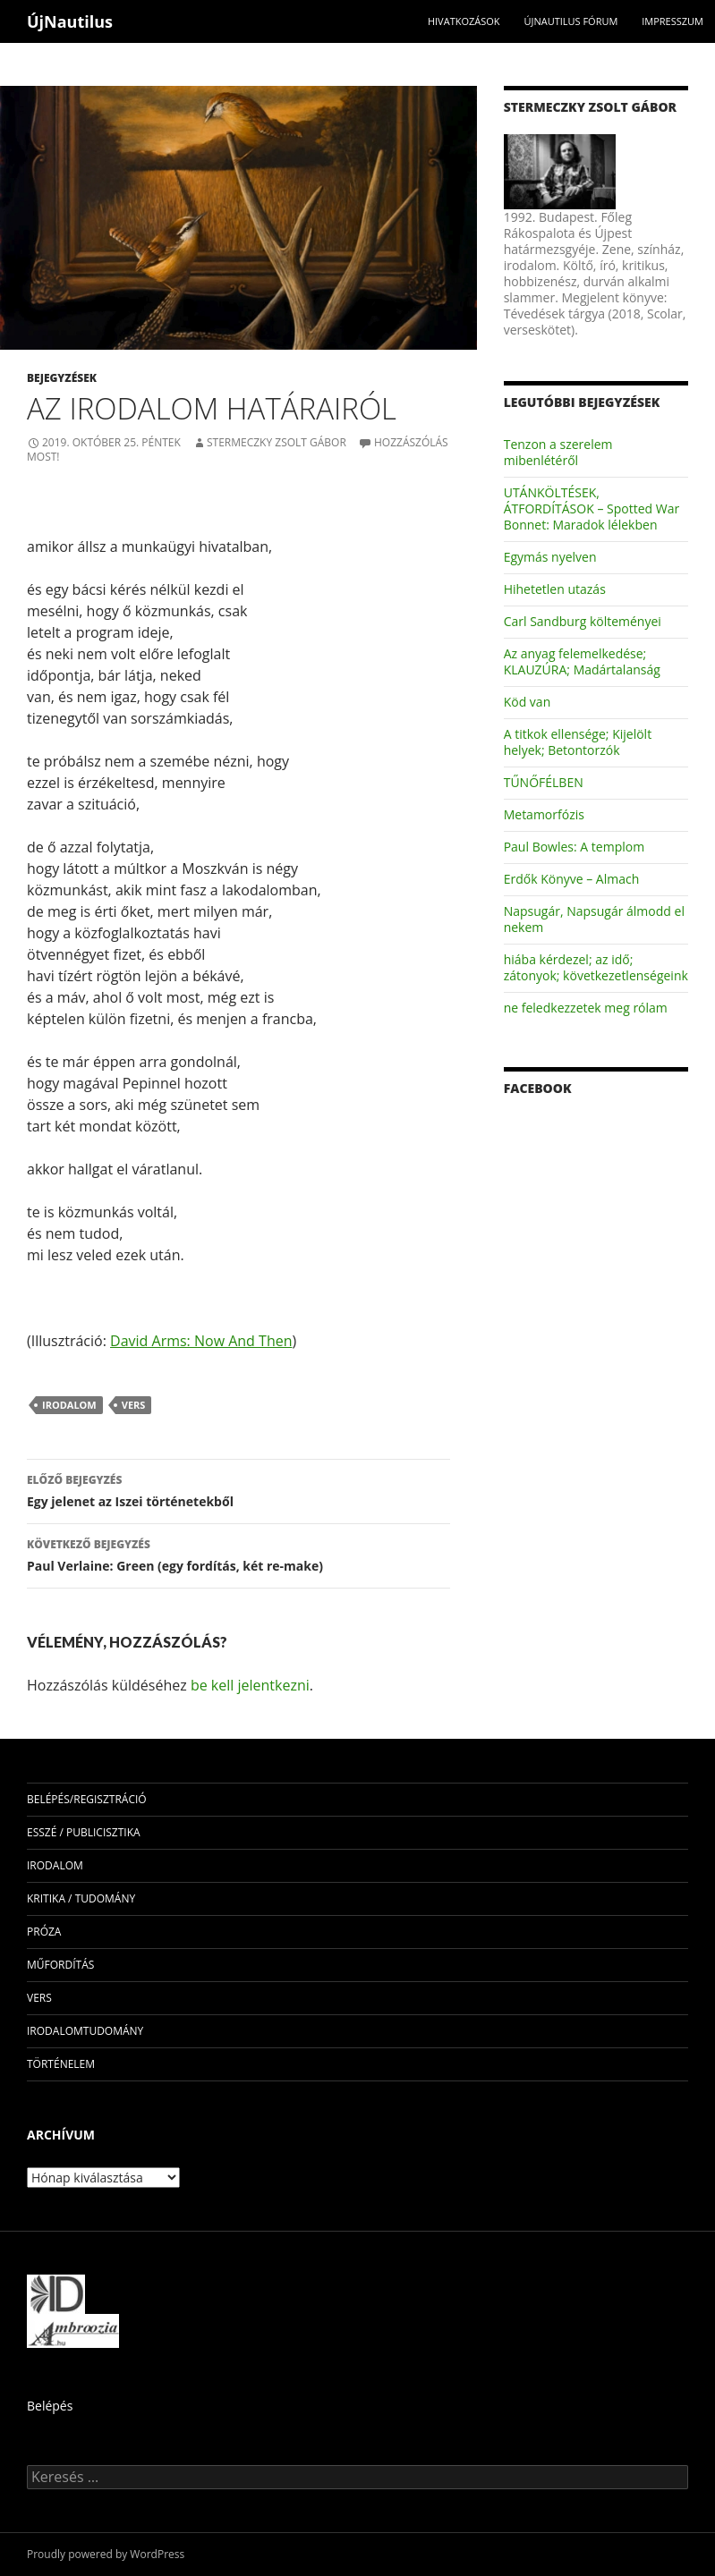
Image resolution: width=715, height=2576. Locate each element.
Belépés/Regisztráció (87, 1799)
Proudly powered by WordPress (105, 2554)
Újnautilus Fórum (570, 21)
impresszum (672, 21)
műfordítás (60, 1964)
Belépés (49, 2405)
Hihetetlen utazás (555, 588)
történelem (61, 2064)
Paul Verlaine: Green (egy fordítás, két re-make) (238, 1554)
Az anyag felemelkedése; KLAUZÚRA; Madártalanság (582, 661)
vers (134, 1404)
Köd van (527, 701)
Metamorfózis (544, 814)
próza (44, 1931)
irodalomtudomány (85, 2030)
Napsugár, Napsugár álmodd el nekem (594, 919)
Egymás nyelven (550, 556)
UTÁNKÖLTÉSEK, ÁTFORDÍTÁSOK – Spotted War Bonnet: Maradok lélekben (592, 508)
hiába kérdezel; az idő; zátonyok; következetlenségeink (596, 967)
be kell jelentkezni (250, 1685)
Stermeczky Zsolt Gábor (276, 442)
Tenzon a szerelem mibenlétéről (558, 452)
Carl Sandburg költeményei (582, 621)
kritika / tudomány (81, 1898)
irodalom (69, 1404)
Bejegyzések (62, 378)
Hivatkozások (464, 21)
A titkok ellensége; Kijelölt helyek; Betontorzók (577, 741)
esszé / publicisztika (83, 1832)
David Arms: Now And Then (201, 1341)
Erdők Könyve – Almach (572, 878)
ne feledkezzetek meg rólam (586, 1007)
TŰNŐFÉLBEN (543, 782)
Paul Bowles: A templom (574, 846)
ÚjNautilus (70, 21)
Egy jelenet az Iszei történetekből (238, 1490)
